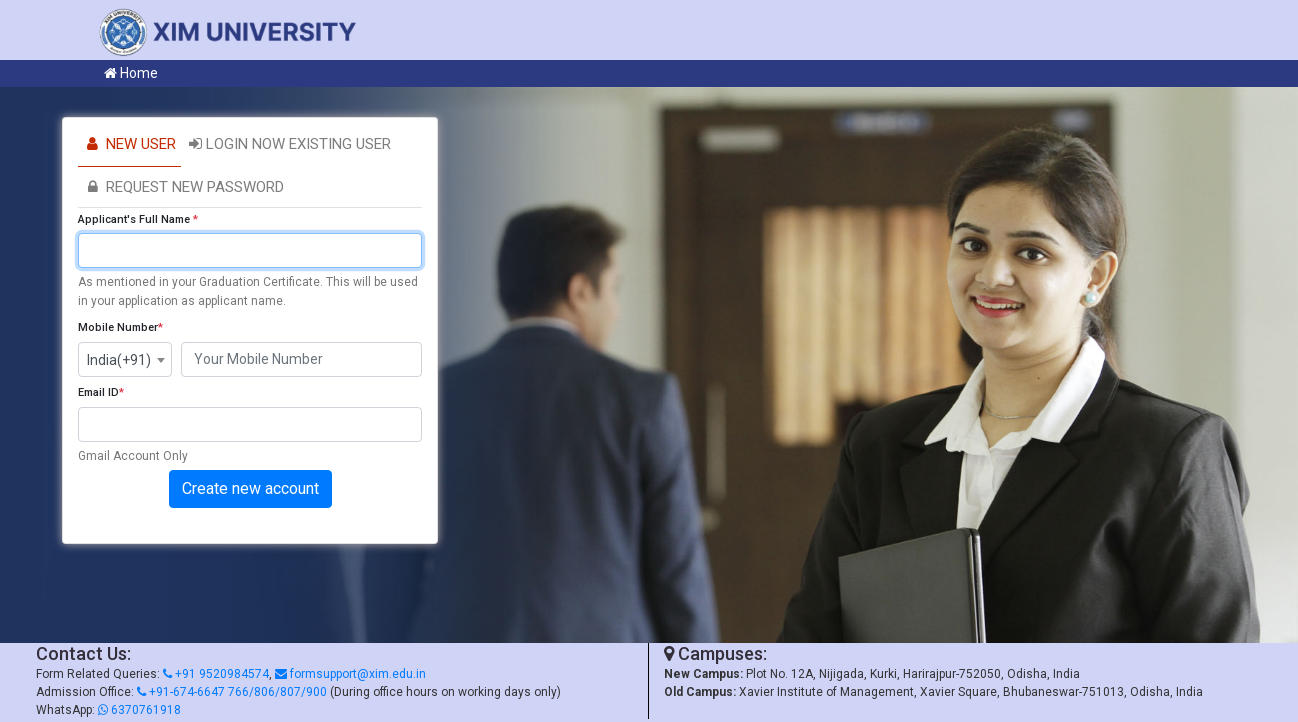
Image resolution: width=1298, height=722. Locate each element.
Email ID (101, 392)
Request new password (183, 187)
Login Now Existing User (288, 144)
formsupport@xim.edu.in (350, 674)
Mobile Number (120, 327)
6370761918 (139, 710)
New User (129, 144)
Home (131, 73)
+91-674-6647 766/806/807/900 (232, 692)
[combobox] (125, 359)
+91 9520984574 (216, 674)
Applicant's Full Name (138, 219)
